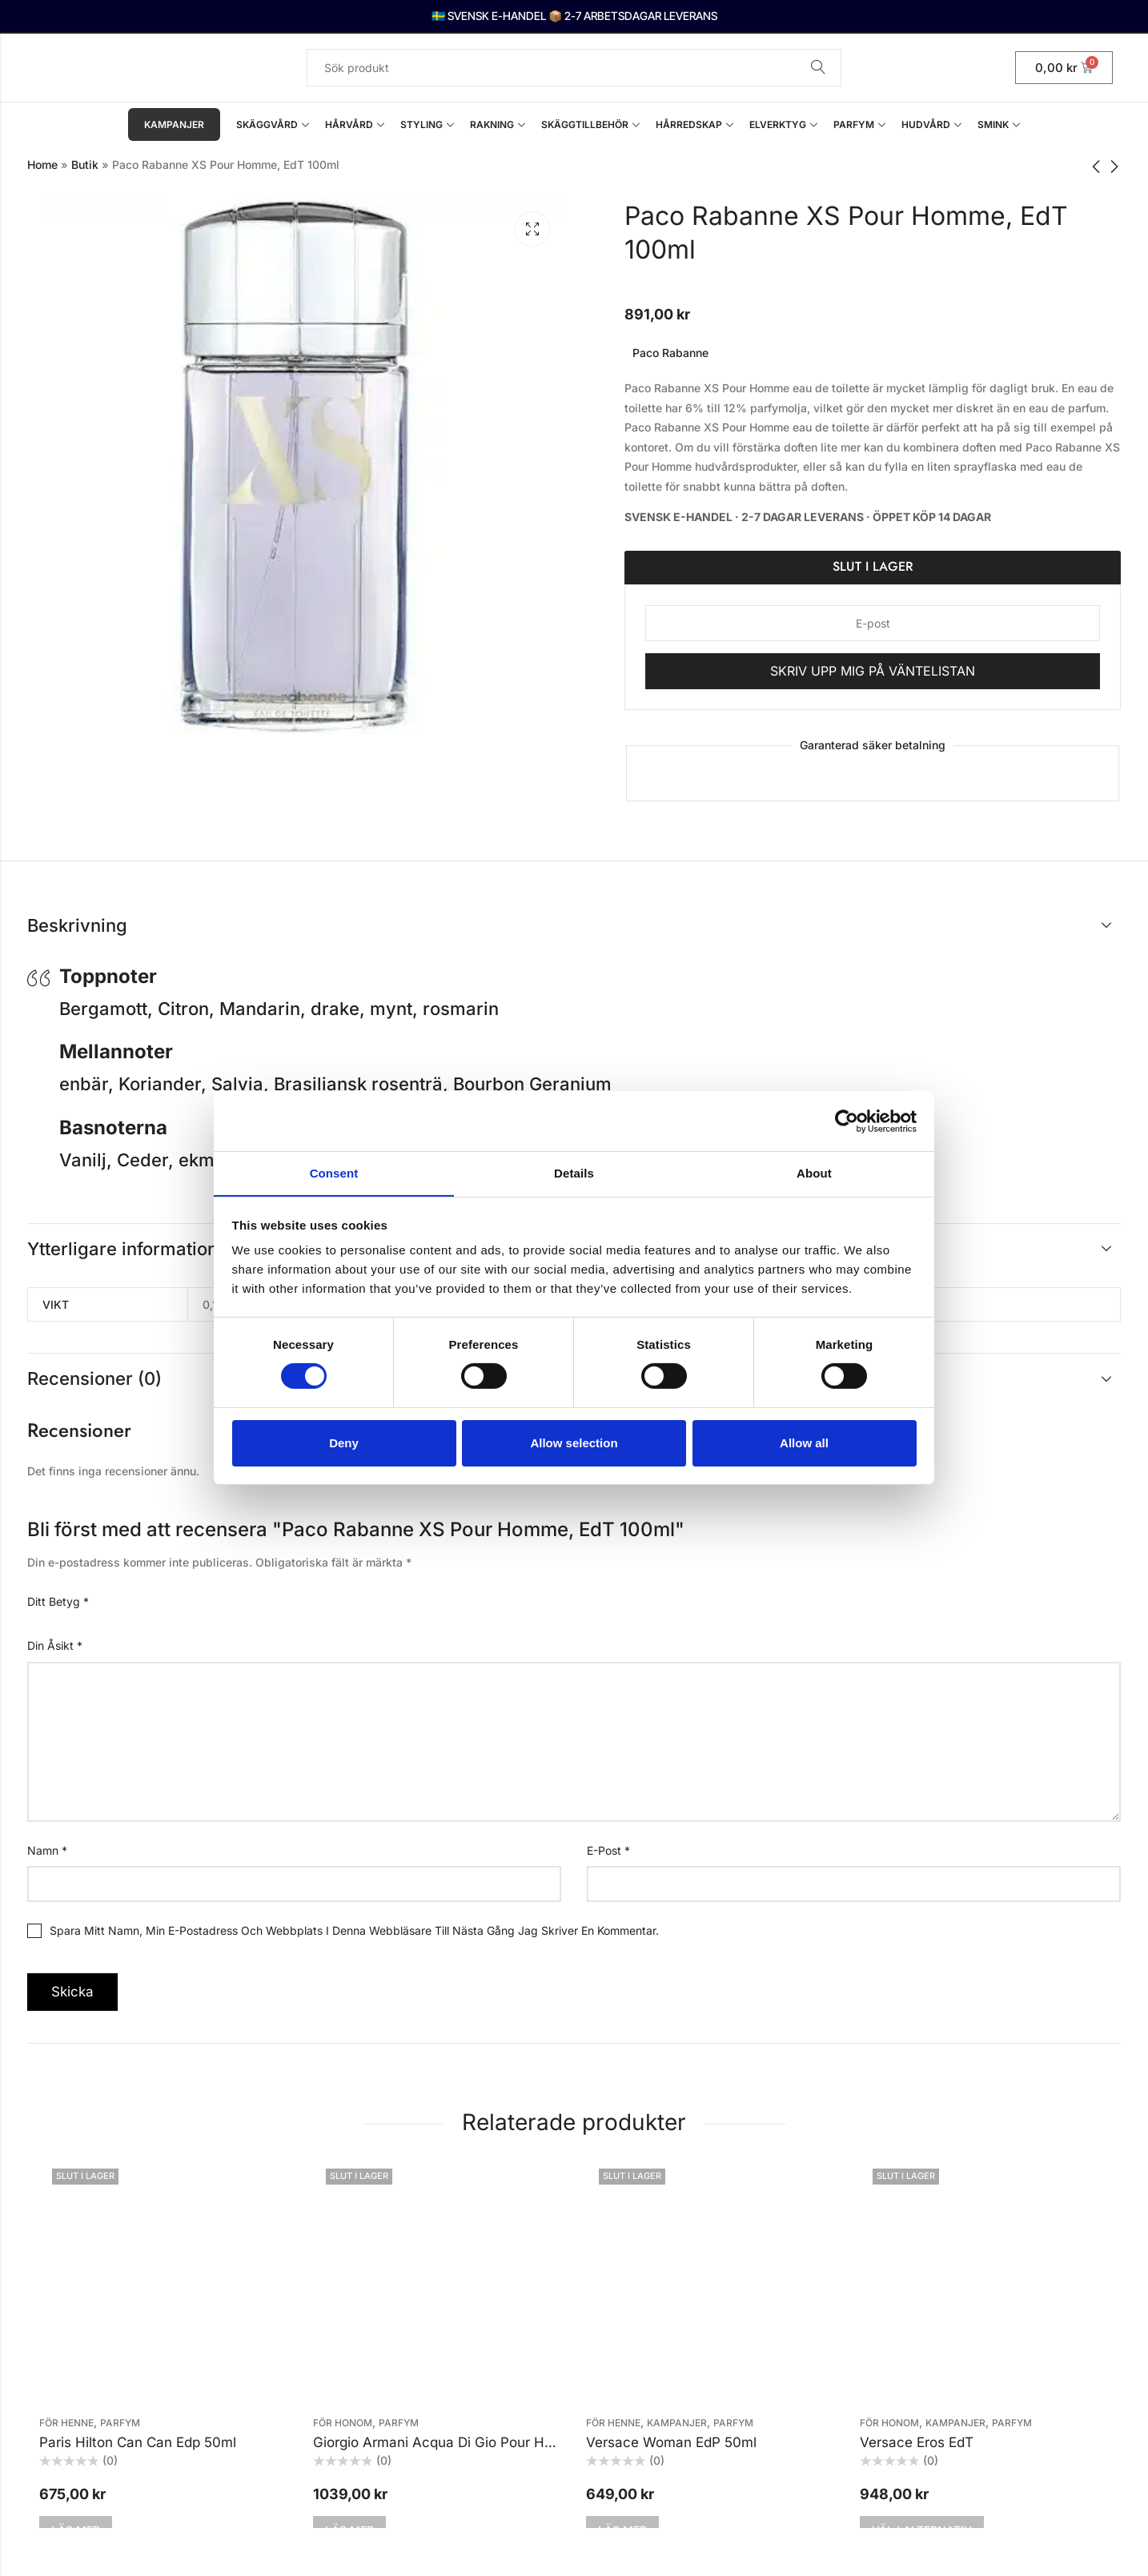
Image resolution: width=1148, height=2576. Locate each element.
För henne (66, 2423)
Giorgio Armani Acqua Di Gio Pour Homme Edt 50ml (479, 2442)
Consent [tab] (334, 1172)
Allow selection (573, 1443)
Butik (84, 164)
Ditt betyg (58, 1601)
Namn (47, 1850)
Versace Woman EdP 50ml (671, 2442)
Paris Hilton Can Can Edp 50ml (137, 2442)
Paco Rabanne (670, 352)
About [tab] (814, 1172)
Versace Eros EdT (916, 2442)
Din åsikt (54, 1645)
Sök (818, 68)
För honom (342, 2423)
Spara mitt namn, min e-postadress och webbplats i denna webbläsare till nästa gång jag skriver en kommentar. (354, 1930)
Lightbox (532, 229)
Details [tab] (574, 1172)
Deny (344, 1443)
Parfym (120, 2423)
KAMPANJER (677, 2423)
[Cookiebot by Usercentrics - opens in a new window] (847, 1121)
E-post (608, 1850)
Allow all (804, 1443)
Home (42, 164)
